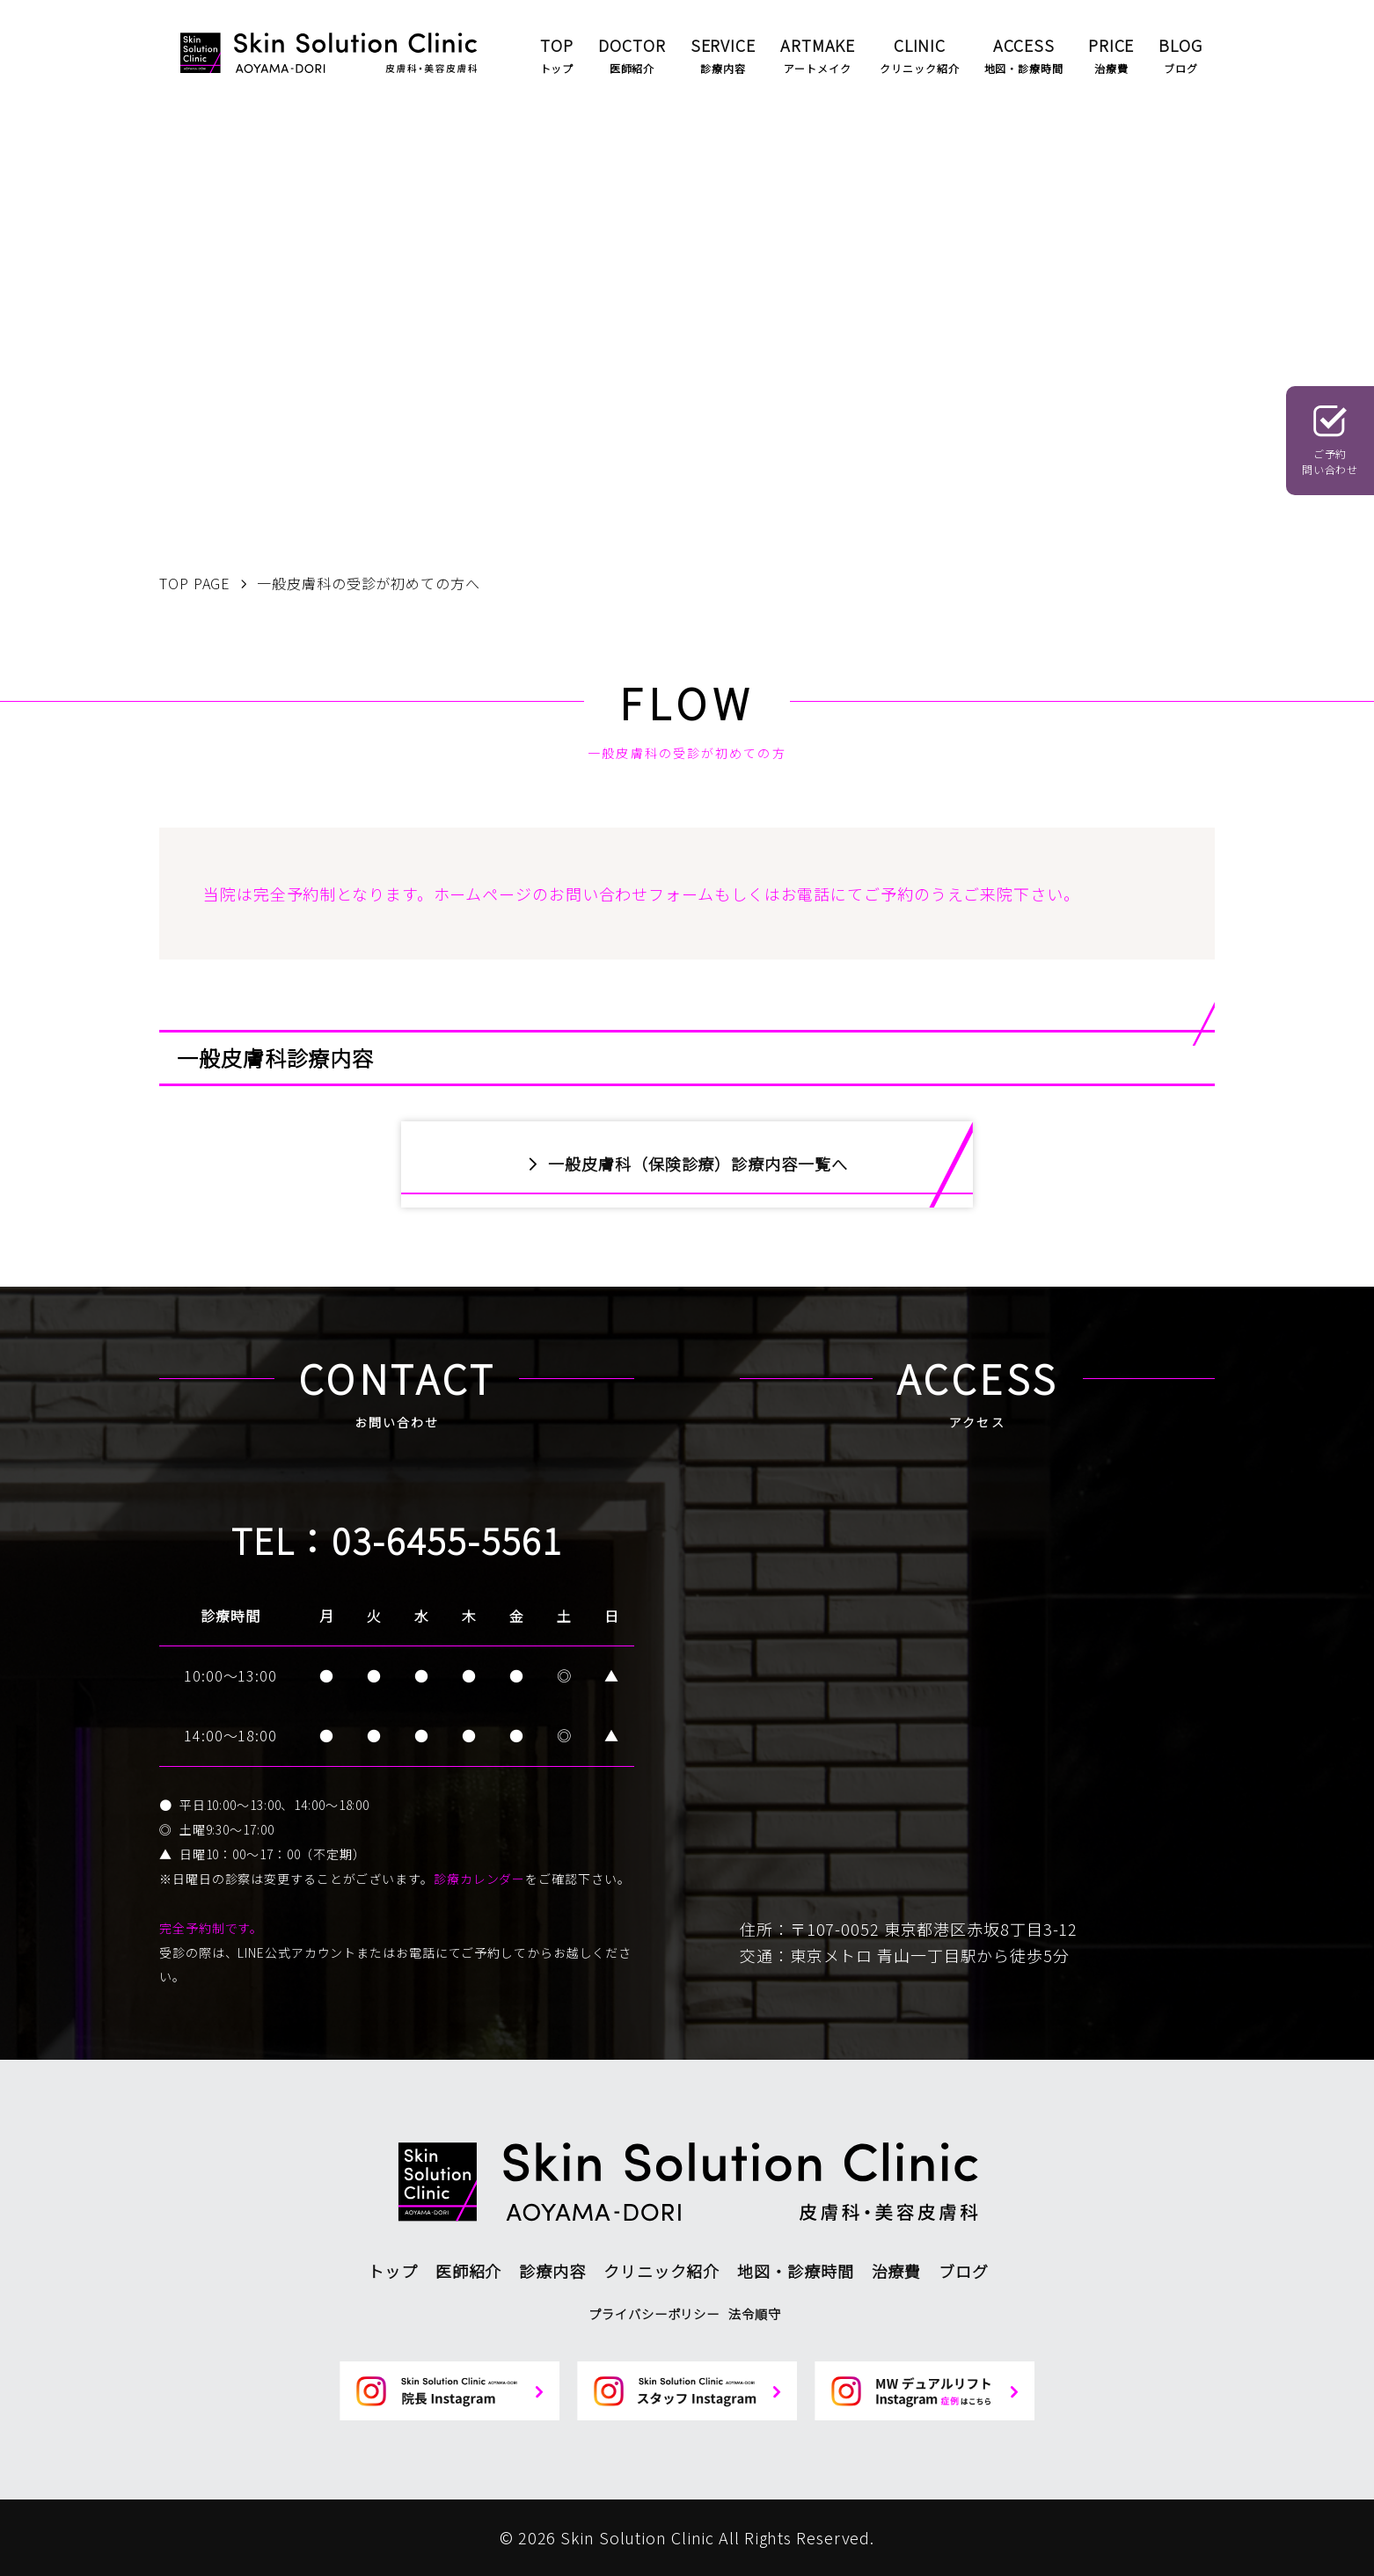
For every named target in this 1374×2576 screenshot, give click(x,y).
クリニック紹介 (661, 2270)
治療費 (897, 2270)
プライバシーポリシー (654, 2313)
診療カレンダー (479, 1878)
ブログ (964, 2270)
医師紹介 (468, 2270)
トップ (393, 2270)
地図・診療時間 (795, 2270)
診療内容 (552, 2270)
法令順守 (754, 2313)
